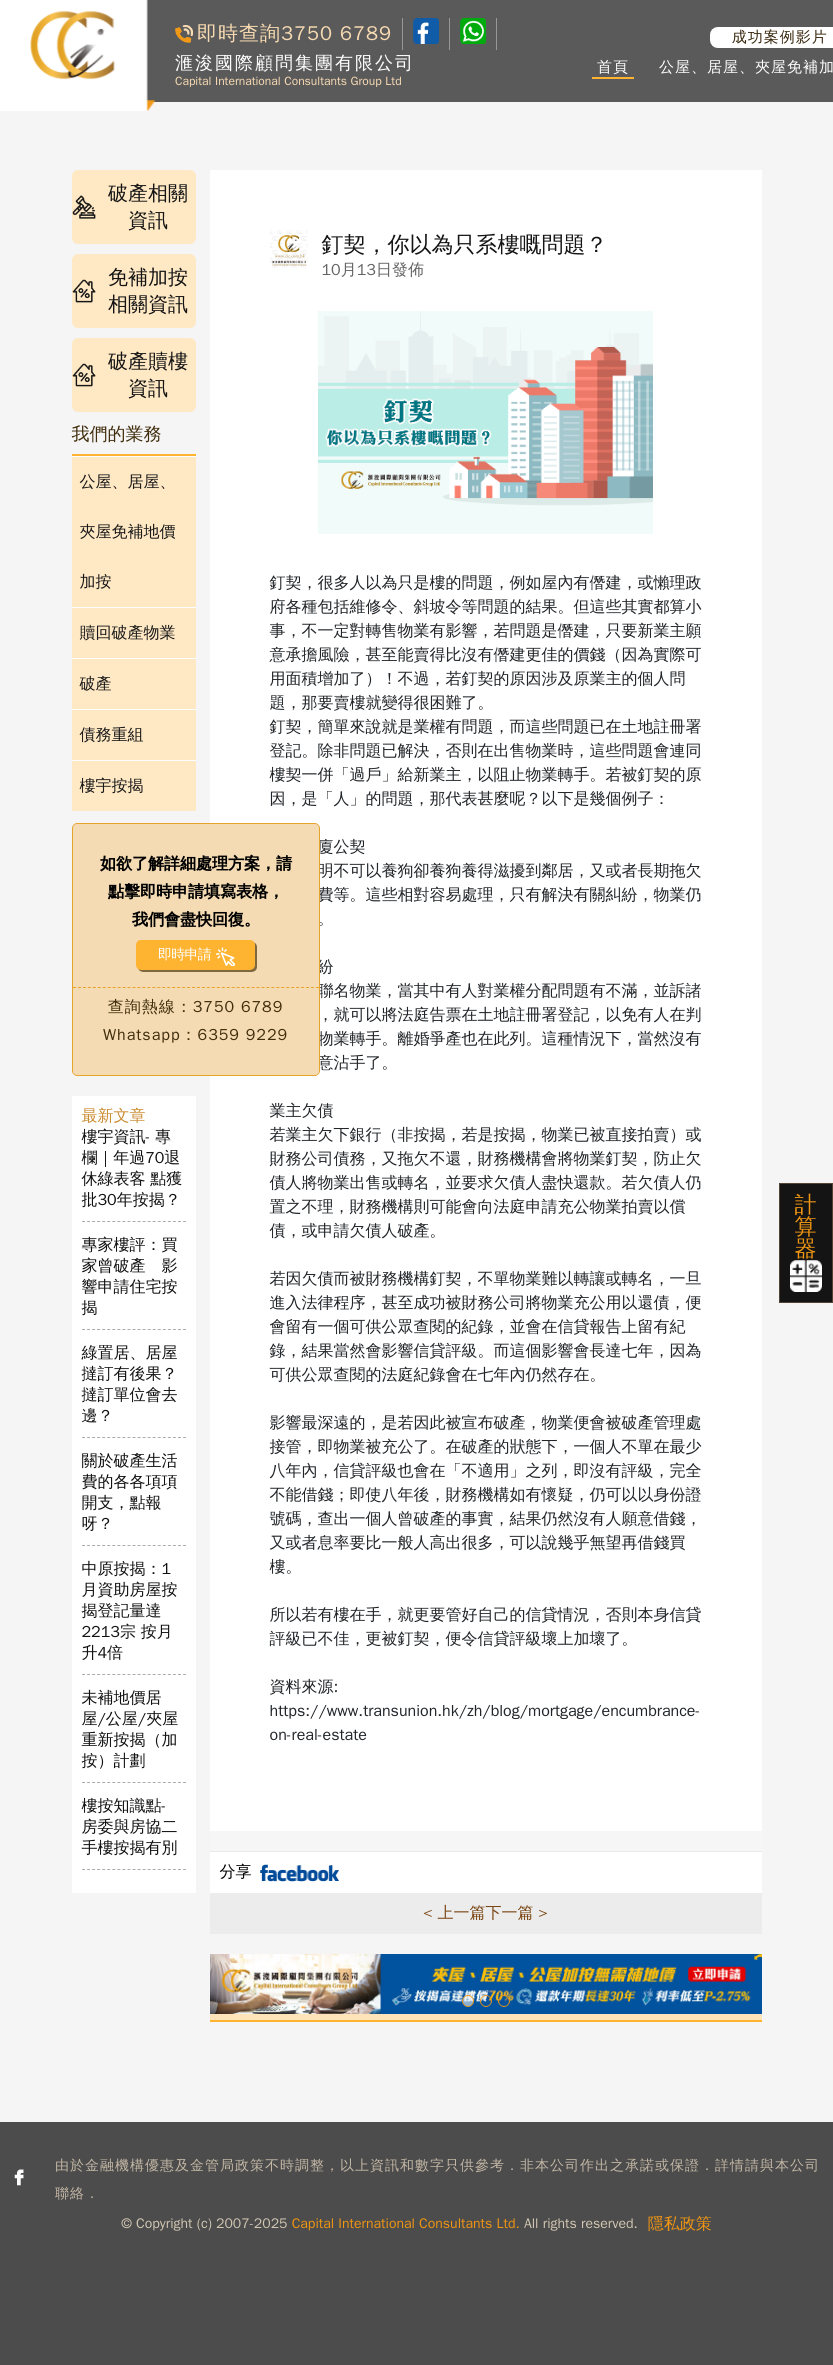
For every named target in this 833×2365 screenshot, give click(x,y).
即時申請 (184, 954)
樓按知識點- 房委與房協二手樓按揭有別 (130, 1827)
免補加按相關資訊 (130, 291)
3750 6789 (336, 33)
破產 (96, 684)
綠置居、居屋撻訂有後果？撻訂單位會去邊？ (130, 1384)
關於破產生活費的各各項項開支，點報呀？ (130, 1492)
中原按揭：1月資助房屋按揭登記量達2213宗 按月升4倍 (130, 1611)
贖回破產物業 (128, 633)
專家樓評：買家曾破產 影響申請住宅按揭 (130, 1276)
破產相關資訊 (130, 207)
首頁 (613, 67)
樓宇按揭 (112, 786)
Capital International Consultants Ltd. (406, 2223)
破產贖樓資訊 (130, 375)
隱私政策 (680, 2224)
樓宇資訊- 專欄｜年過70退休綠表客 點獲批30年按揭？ (132, 1168)
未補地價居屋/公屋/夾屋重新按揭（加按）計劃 (130, 1729)
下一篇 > (517, 1913)
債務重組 (112, 735)
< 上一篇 (454, 1913)
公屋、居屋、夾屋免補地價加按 (128, 532)
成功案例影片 (780, 37)
